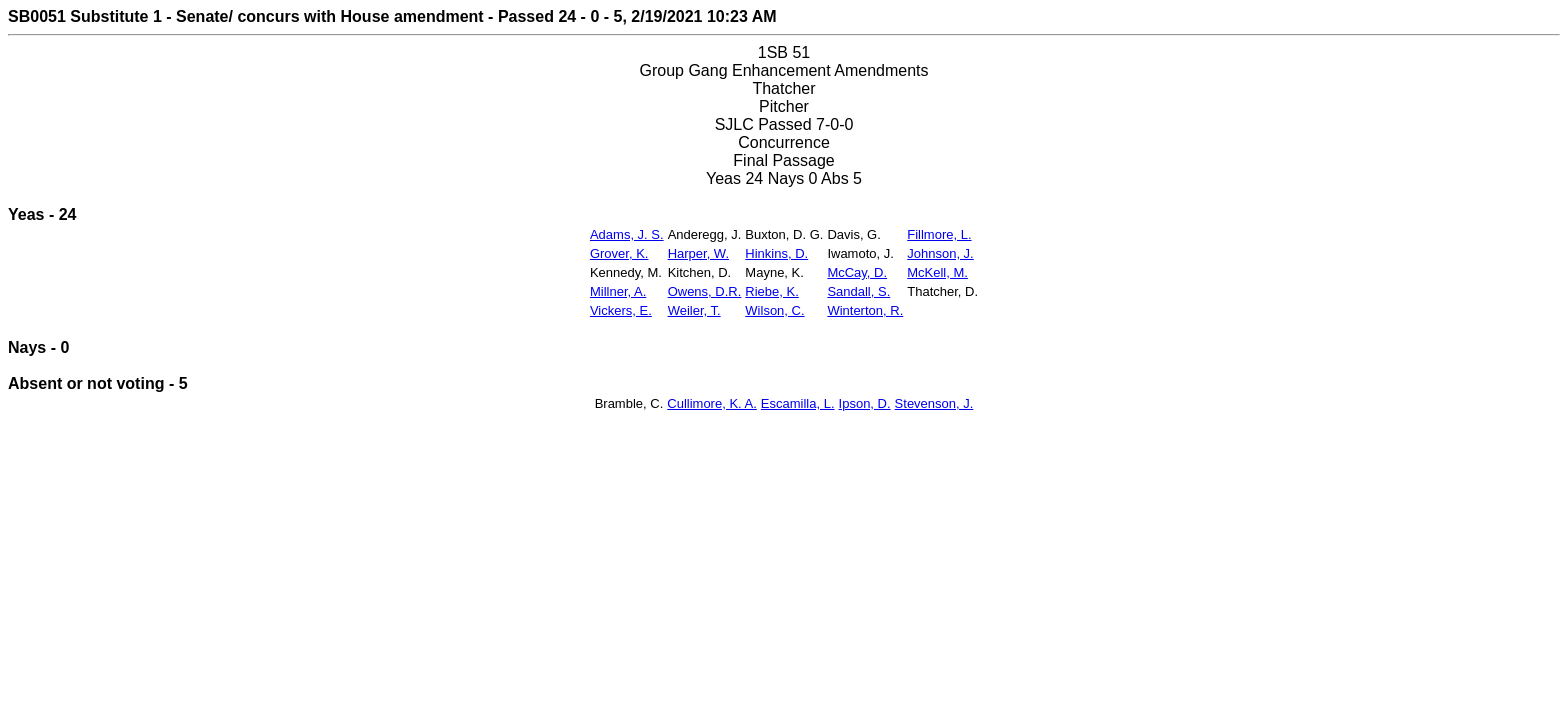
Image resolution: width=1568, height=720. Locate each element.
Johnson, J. (940, 253)
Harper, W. (698, 253)
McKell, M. (937, 272)
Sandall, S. (858, 291)
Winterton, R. (865, 310)
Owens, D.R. (705, 291)
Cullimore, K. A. (712, 403)
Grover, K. (619, 253)
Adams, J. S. (627, 234)
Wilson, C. (774, 310)
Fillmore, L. (939, 234)
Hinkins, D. (776, 253)
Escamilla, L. (798, 403)
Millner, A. (618, 291)
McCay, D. (857, 272)
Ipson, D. (865, 403)
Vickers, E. (621, 310)
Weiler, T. (694, 310)
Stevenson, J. (934, 403)
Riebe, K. (771, 291)
